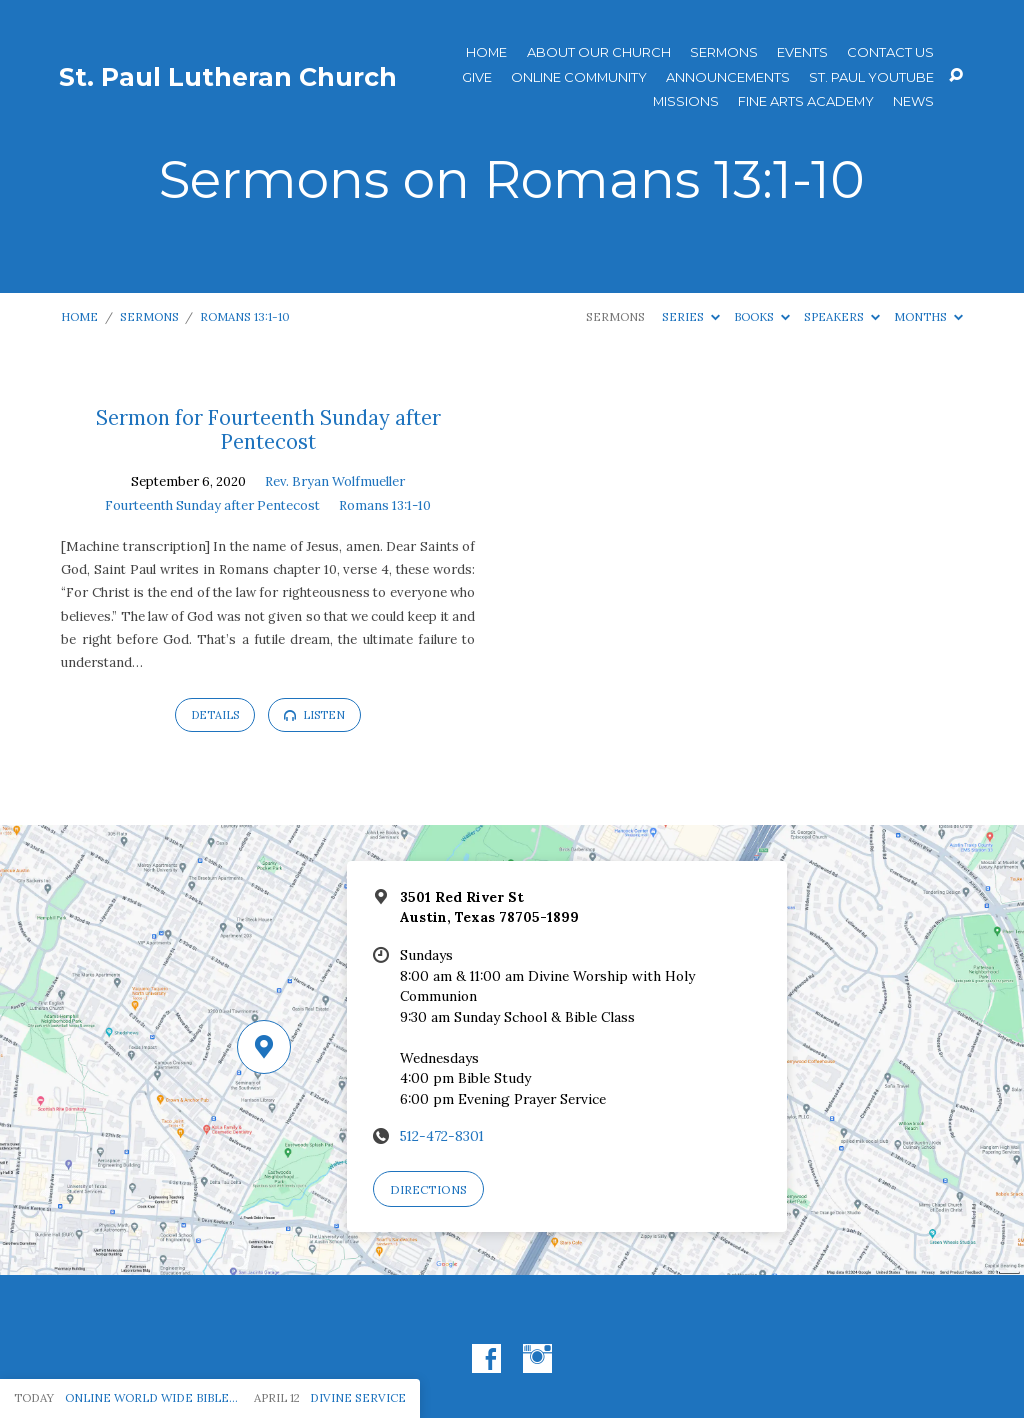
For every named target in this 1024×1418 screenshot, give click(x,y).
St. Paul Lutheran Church (228, 77)
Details (215, 715)
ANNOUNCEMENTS (728, 77)
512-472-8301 (442, 1136)
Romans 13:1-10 (245, 316)
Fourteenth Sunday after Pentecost (212, 505)
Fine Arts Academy (806, 101)
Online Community (579, 77)
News (913, 101)
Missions (686, 101)
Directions (428, 1189)
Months (928, 316)
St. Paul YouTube (871, 77)
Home (486, 52)
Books (762, 316)
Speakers (842, 316)
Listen (314, 715)
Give (477, 77)
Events (802, 52)
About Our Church (599, 52)
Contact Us (890, 52)
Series (691, 316)
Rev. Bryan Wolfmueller (335, 481)
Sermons (724, 52)
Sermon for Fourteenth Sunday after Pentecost (268, 430)
